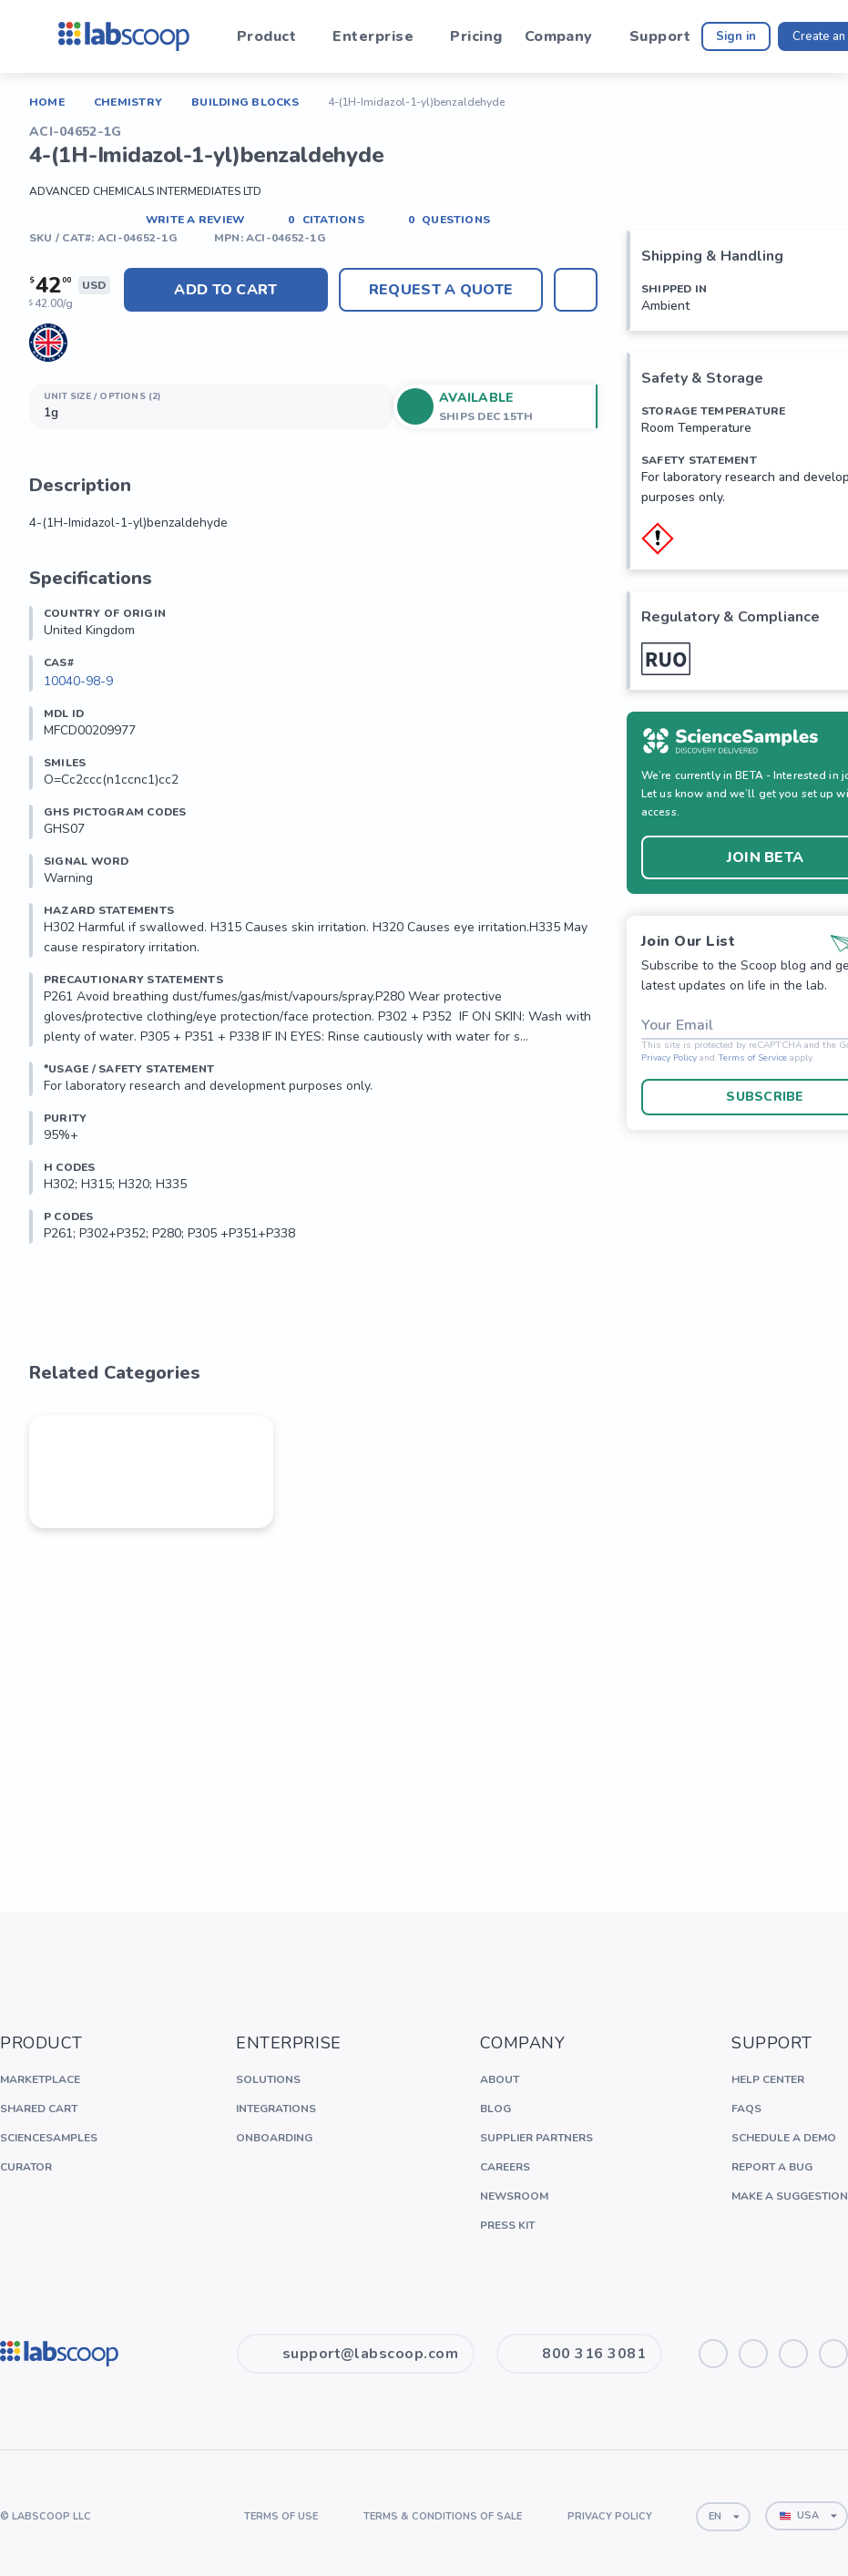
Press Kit (507, 2225)
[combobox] (723, 2516)
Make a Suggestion (789, 2196)
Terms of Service (752, 1058)
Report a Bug (771, 2167)
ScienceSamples (48, 2137)
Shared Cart (38, 2108)
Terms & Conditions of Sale (442, 2516)
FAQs (746, 2108)
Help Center (767, 2079)
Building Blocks (245, 102)
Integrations (276, 2108)
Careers (505, 2167)
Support (659, 36)
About (499, 2079)
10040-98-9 (78, 681)
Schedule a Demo (783, 2137)
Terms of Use (281, 2516)
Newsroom (514, 2196)
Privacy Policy (669, 1058)
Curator (26, 2167)
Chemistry (128, 102)
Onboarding (274, 2137)
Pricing (476, 36)
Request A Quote (441, 290)
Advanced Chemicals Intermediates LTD (145, 191)
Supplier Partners (536, 2137)
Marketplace (40, 2079)
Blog (495, 2108)
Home (47, 102)
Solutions (268, 2079)
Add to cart (226, 290)
